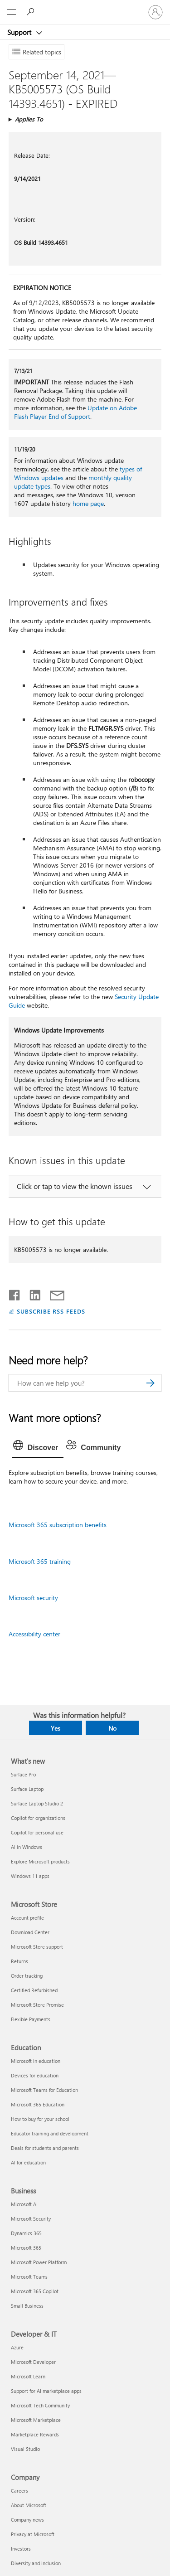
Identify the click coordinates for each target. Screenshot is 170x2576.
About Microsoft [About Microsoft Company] (28, 2505)
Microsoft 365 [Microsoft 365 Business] (26, 2247)
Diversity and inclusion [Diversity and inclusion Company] (36, 2563)
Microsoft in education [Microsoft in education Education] (35, 2060)
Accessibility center (34, 1634)
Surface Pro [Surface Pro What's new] (23, 1774)
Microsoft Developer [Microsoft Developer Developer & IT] (33, 2361)
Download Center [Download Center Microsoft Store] (30, 1932)
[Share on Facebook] (15, 1293)
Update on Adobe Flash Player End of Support (75, 412)
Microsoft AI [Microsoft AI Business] (24, 2204)
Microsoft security (33, 1597)
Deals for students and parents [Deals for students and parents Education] (45, 2147)
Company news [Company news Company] (27, 2519)
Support (20, 32)
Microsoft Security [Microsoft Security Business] (31, 2218)
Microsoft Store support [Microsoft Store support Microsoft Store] (37, 1946)
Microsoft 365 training (40, 1561)
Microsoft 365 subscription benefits (58, 1524)
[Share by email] (53, 1293)
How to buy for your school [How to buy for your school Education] (40, 2118)
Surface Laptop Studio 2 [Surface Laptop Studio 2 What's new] (37, 1803)
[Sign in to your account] (155, 12)
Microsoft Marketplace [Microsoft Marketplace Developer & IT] (36, 2419)
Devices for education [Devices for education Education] (34, 2075)
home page (88, 503)
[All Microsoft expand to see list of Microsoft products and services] (11, 12)
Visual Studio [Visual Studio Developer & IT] (25, 2448)
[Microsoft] (84, 6)
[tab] (38, 1447)
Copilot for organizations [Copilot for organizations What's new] (38, 1817)
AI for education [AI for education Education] (28, 2162)
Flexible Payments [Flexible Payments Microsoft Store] (30, 2019)
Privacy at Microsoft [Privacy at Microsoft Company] (32, 2534)
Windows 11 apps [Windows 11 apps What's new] (30, 1876)
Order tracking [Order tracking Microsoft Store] (27, 1975)
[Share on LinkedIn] (31, 1293)
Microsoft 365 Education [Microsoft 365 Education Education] (37, 2104)
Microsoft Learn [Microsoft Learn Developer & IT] (28, 2376)
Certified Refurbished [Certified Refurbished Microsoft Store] (34, 1990)
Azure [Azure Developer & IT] (17, 2347)
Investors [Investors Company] (21, 2548)
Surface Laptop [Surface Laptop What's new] (27, 1788)
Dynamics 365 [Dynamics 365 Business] (26, 2233)
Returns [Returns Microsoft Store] (19, 1961)
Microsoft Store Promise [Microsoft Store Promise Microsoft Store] (37, 2004)
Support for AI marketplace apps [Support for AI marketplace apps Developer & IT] (46, 2390)
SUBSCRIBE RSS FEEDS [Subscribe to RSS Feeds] (51, 1311)
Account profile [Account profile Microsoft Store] (27, 1917)
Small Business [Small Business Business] (27, 2305)
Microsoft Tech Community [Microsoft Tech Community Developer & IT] (40, 2405)
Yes (55, 1728)
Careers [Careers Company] (19, 2490)
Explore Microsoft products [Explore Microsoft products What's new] (40, 1861)
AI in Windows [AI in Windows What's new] (26, 1846)
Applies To (29, 119)
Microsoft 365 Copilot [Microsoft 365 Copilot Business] (34, 2291)
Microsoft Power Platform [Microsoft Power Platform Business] (39, 2262)
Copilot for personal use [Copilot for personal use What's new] (37, 1832)
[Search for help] (31, 12)
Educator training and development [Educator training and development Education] (49, 2133)
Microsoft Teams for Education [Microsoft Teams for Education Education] (44, 2089)
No (112, 1728)
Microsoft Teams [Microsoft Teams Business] (29, 2276)
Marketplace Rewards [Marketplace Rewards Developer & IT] (35, 2434)
